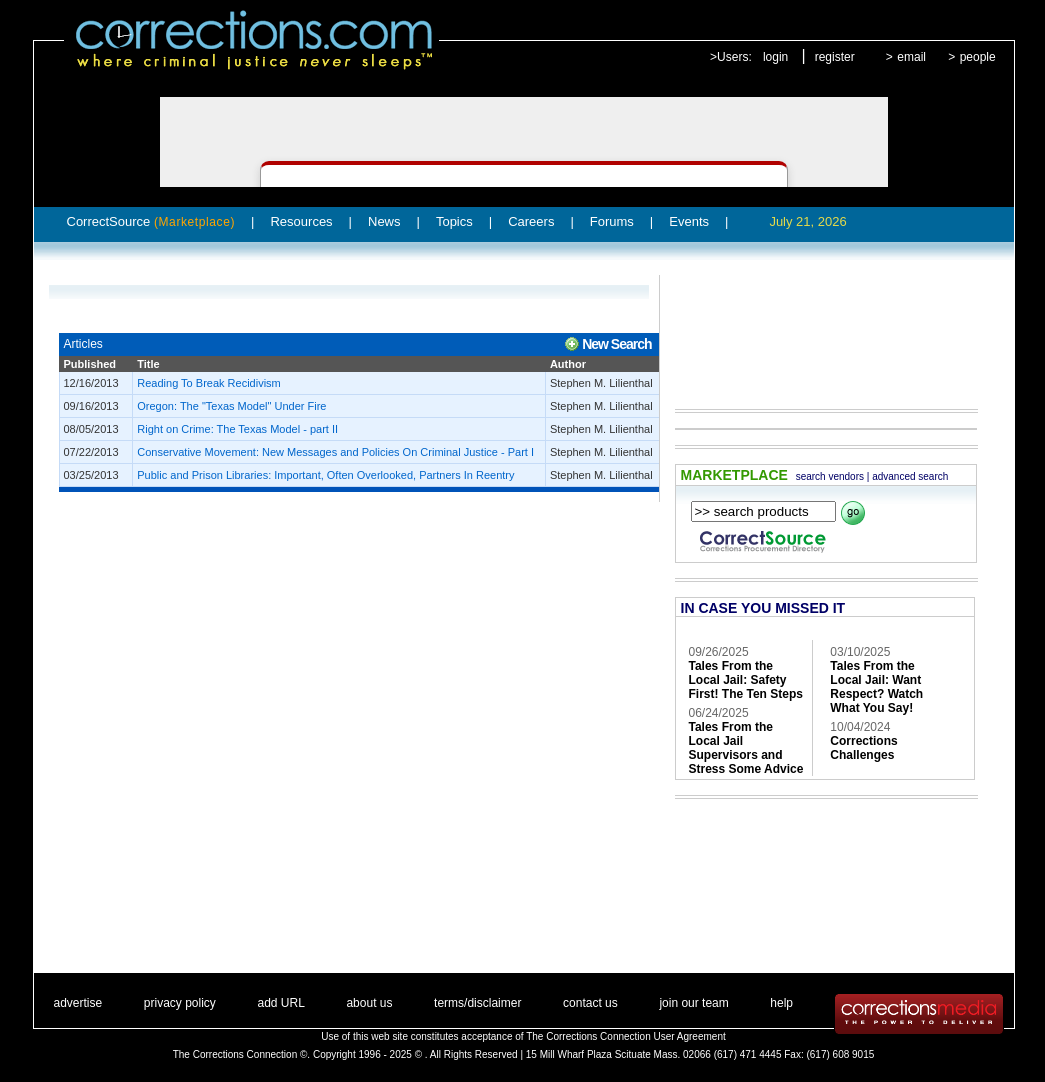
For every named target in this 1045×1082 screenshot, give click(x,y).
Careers (531, 221)
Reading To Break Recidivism (208, 383)
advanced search (910, 476)
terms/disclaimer (477, 1003)
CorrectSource (151, 221)
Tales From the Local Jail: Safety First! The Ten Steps (746, 680)
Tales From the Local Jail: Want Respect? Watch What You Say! (876, 687)
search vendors (830, 476)
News (384, 221)
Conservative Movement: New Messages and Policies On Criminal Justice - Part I (335, 452)
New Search (616, 344)
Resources (301, 221)
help (781, 1003)
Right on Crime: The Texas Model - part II (237, 429)
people (978, 57)
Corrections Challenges (863, 748)
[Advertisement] (817, 328)
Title (148, 364)
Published (90, 364)
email (911, 57)
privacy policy (180, 1003)
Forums (612, 221)
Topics (454, 221)
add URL (280, 1003)
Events (689, 221)
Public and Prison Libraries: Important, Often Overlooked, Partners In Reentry (325, 475)
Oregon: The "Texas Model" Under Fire (231, 406)
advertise (78, 1003)
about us (369, 1003)
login (775, 57)
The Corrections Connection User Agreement (626, 1036)
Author (568, 364)
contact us (590, 1003)
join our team (693, 1003)
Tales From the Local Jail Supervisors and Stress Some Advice (746, 748)
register (835, 57)
